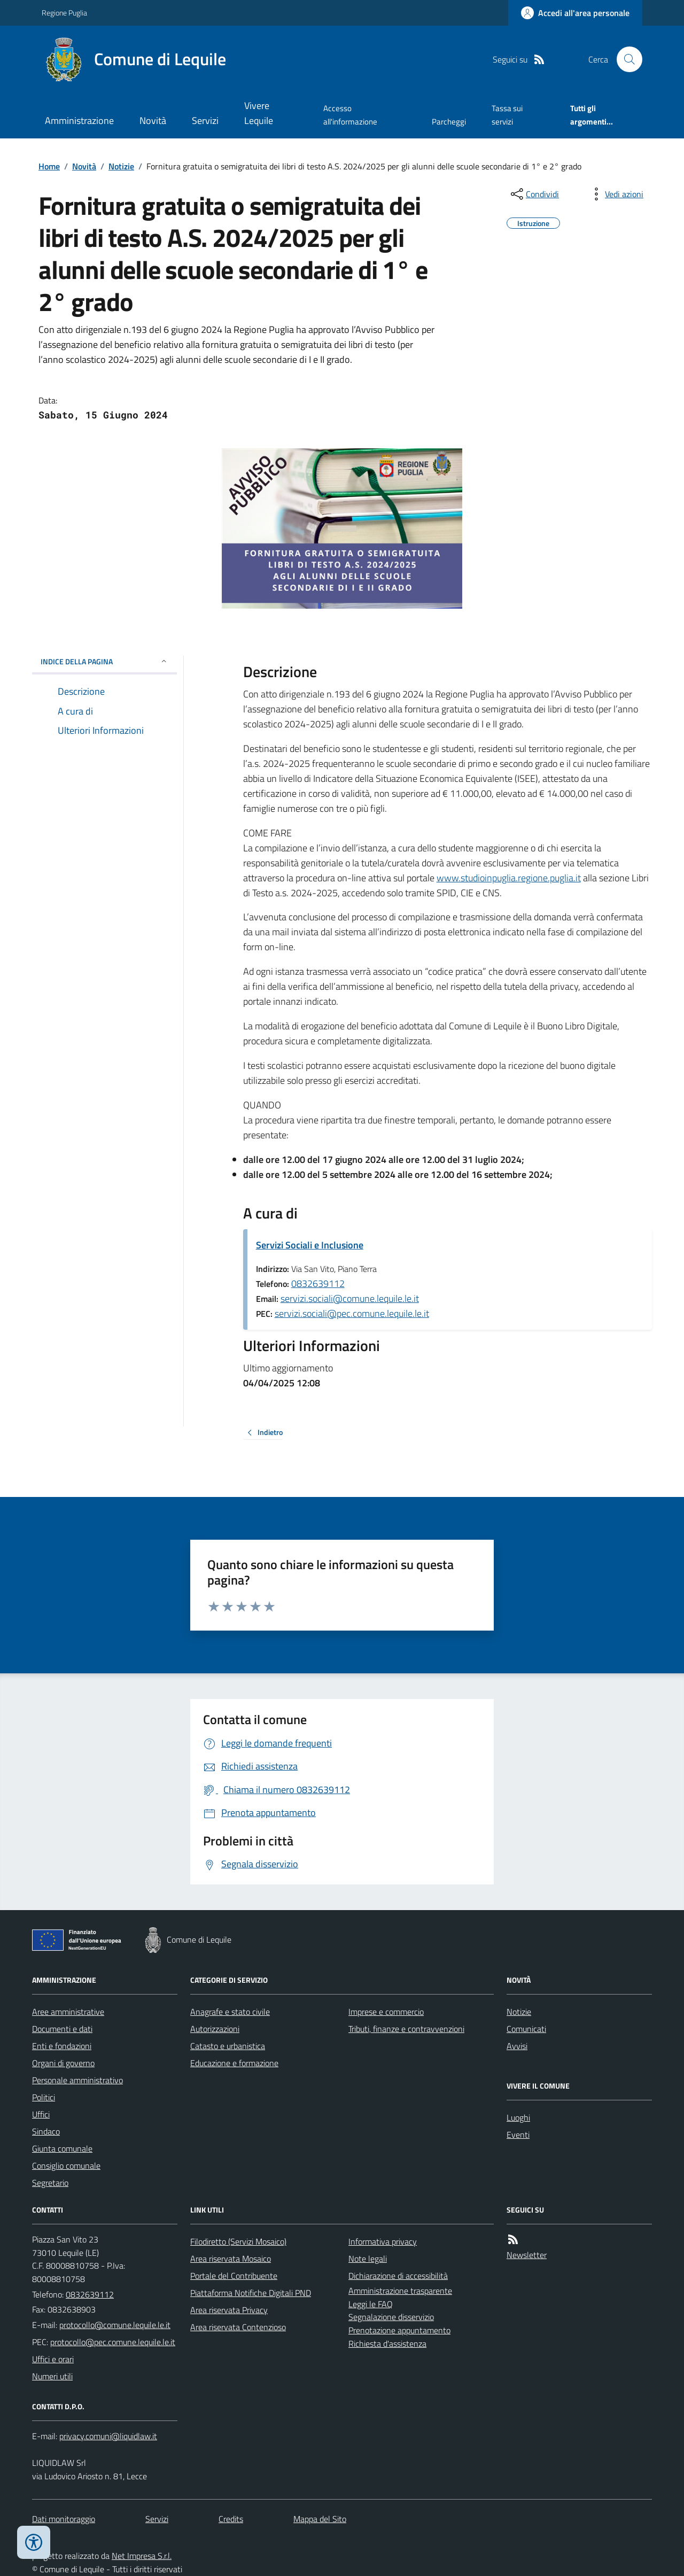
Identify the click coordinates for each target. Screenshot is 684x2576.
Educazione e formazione (234, 2063)
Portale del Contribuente (233, 2275)
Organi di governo (63, 2063)
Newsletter (527, 2254)
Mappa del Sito (319, 2518)
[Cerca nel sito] (625, 59)
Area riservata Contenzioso (238, 2327)
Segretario (50, 2182)
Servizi (205, 120)
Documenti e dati (62, 2028)
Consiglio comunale (66, 2165)
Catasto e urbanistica (227, 2045)
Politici (43, 2097)
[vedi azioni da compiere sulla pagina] (616, 194)
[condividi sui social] (534, 194)
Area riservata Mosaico (230, 2258)
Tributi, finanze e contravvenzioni (406, 2028)
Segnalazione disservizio (391, 2316)
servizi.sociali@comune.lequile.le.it (350, 1298)
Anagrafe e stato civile (230, 2011)
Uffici (41, 2114)
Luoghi (518, 2117)
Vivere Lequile (258, 113)
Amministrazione (79, 120)
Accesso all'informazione (350, 114)
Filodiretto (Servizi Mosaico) (238, 2241)
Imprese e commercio (386, 2011)
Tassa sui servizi (507, 114)
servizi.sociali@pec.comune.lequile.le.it (352, 1313)
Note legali (367, 2258)
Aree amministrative (68, 2011)
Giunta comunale (62, 2148)
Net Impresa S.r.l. (142, 2555)
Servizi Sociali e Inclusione (309, 1245)
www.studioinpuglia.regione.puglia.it (509, 878)
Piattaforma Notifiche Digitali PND (250, 2292)
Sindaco (46, 2131)
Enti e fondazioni (61, 2045)
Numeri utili (52, 2376)
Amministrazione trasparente (400, 2290)
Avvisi (517, 2045)
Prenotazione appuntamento (399, 2330)
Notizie (121, 166)
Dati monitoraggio (63, 2518)
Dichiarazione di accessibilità (398, 2275)
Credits (231, 2518)
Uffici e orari (53, 2359)
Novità (152, 120)
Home (49, 166)
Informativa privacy (382, 2241)
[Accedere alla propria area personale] (575, 13)
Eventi (518, 2134)
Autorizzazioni (214, 2028)
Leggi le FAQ (370, 2304)
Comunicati (526, 2028)
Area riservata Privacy (229, 2309)
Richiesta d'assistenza (387, 2343)
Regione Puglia (64, 12)
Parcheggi (449, 121)
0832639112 (318, 1283)
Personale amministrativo (77, 2080)
